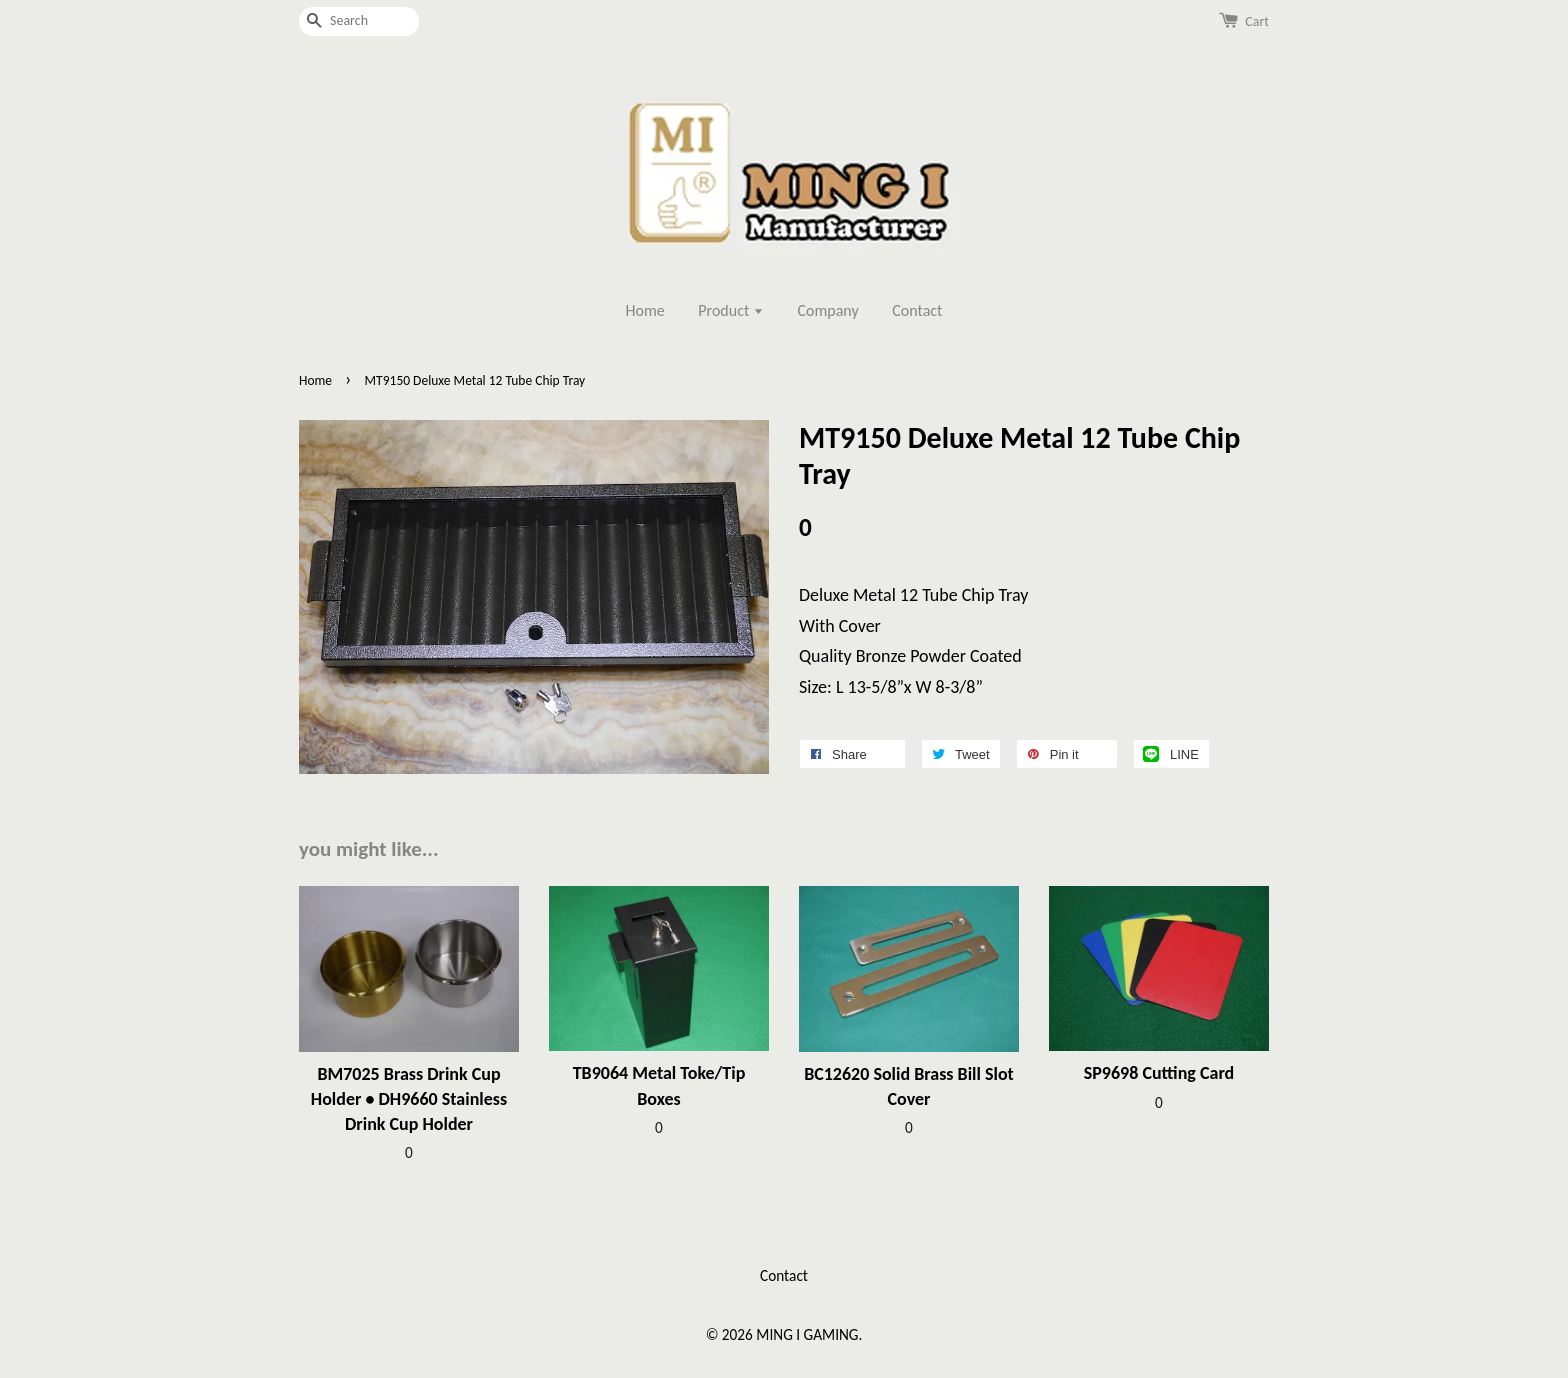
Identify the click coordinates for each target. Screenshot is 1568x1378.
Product (731, 310)
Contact (917, 310)
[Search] (359, 21)
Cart (1257, 21)
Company (828, 310)
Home (645, 310)
